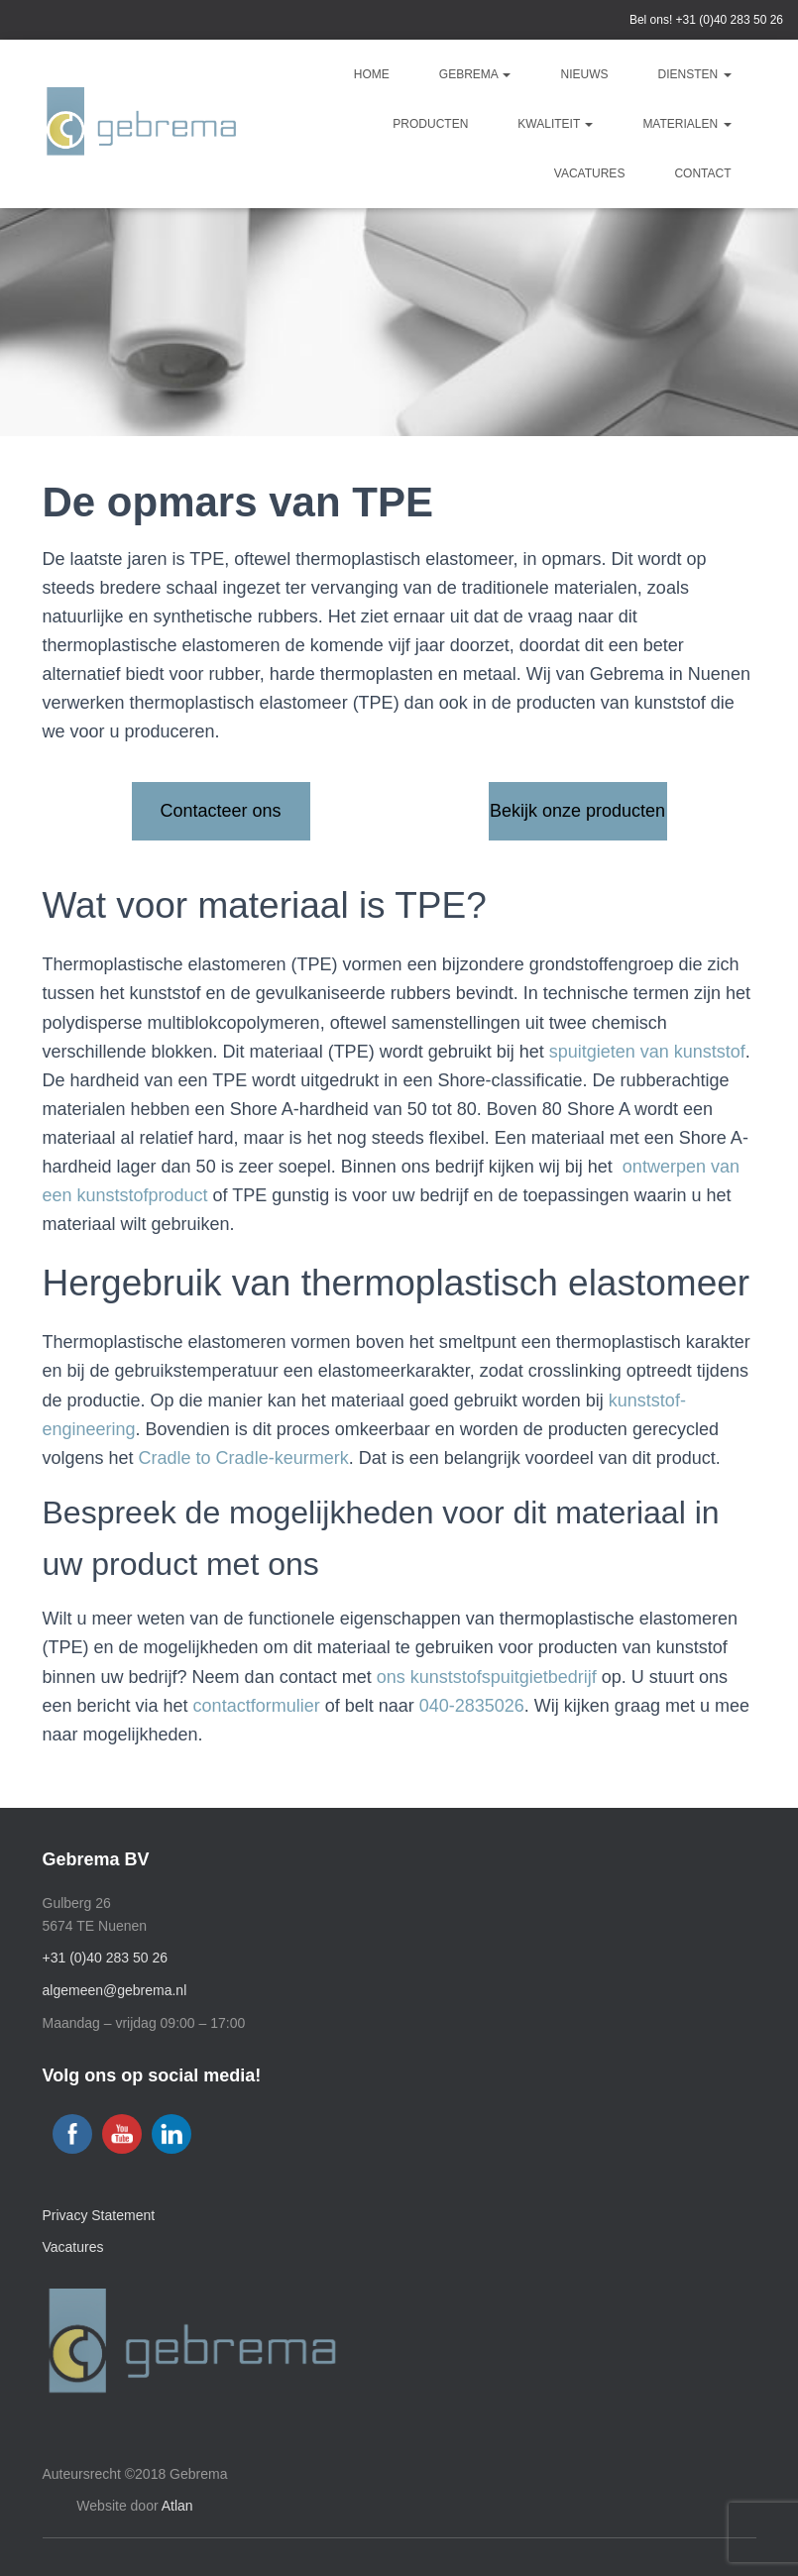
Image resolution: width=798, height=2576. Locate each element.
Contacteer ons (220, 811)
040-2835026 (471, 1706)
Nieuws (584, 74)
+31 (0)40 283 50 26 (729, 20)
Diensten (694, 74)
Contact (702, 173)
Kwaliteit (555, 124)
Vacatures (590, 173)
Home (372, 74)
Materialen (686, 124)
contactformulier (256, 1706)
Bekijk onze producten (577, 811)
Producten (430, 124)
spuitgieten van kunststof (647, 1052)
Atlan (177, 2506)
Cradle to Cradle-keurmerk (244, 1458)
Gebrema (475, 74)
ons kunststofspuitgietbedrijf (487, 1677)
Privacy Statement (99, 2215)
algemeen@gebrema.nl (115, 1990)
